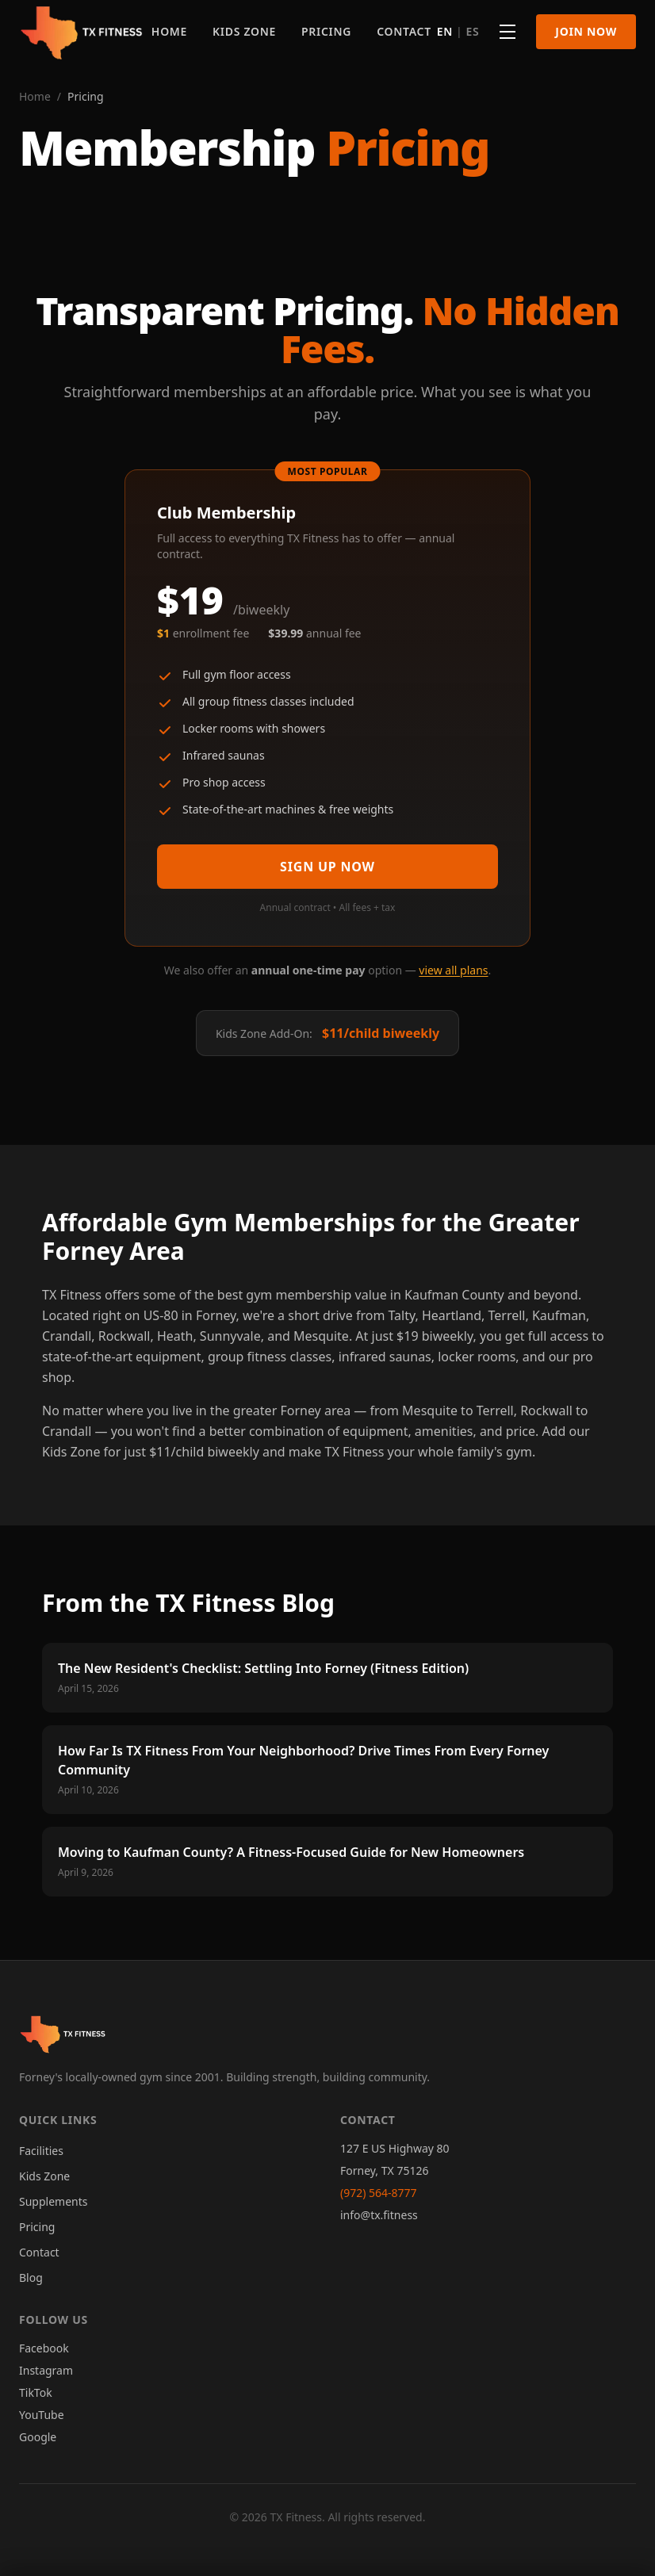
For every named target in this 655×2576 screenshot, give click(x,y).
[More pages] (507, 32)
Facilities (41, 2150)
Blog (31, 2277)
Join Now (586, 31)
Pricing (326, 31)
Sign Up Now (327, 866)
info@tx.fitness (379, 2214)
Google (37, 2436)
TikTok (35, 2392)
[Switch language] (458, 32)
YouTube (41, 2414)
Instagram (46, 2370)
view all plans (453, 970)
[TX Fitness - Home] (82, 31)
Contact (404, 31)
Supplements (53, 2201)
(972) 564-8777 (378, 2192)
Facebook (44, 2348)
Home (169, 31)
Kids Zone (244, 31)
